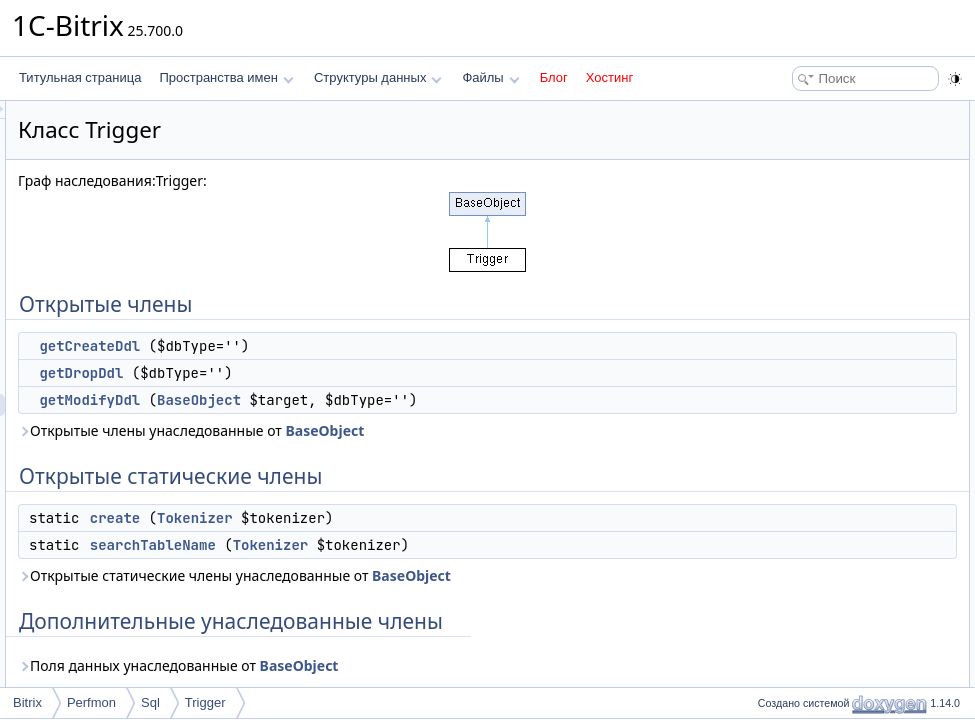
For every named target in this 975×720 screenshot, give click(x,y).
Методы (774, 310)
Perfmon (91, 702)
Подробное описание (811, 288)
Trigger (205, 702)
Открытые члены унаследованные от (441, 430)
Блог (554, 77)
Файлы (490, 77)
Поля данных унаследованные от (428, 665)
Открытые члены (799, 112)
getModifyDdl (339, 400)
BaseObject (449, 400)
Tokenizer (445, 518)
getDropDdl (331, 373)
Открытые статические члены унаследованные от (484, 575)
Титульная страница (80, 77)
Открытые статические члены (835, 200)
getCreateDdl (339, 346)
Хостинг (609, 77)
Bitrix (27, 702)
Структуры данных (378, 77)
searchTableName (403, 545)
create (365, 518)
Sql (150, 702)
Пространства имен (226, 77)
